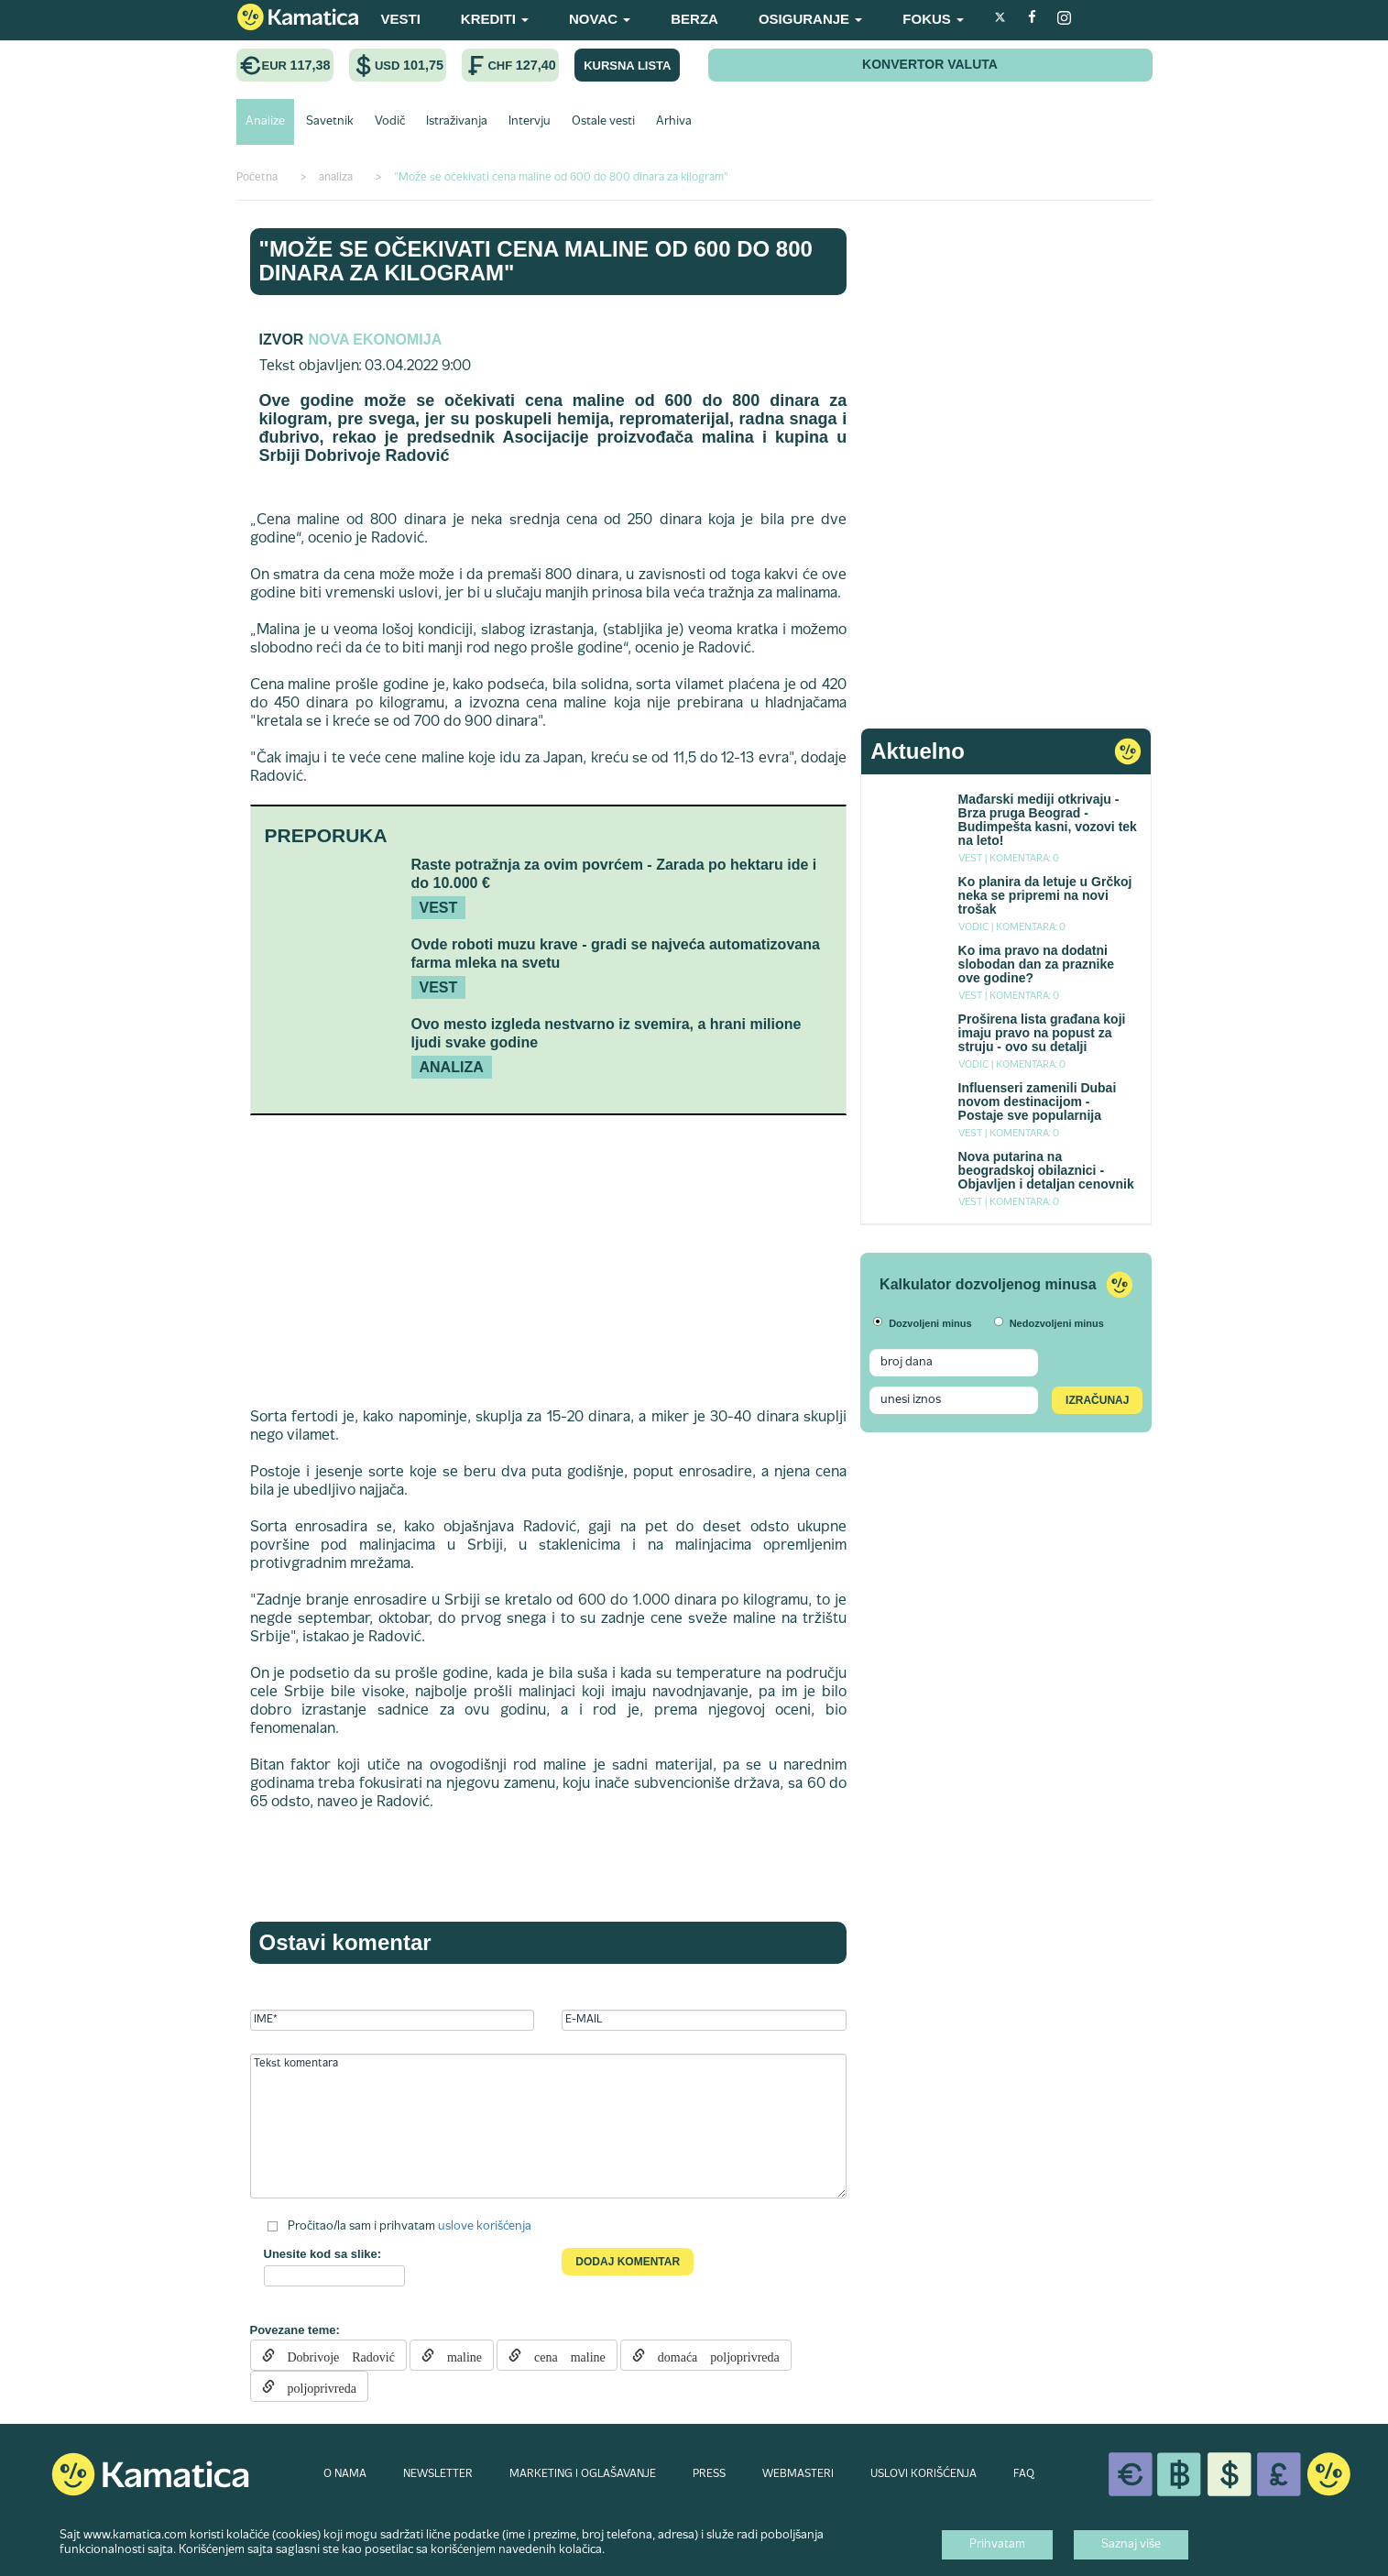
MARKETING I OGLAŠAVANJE (582, 2474)
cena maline (563, 2355)
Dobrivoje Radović (335, 2355)
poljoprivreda (315, 2386)
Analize (265, 121)
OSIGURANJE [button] (810, 19)
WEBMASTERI (798, 2474)
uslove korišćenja (484, 2226)
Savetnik (330, 121)
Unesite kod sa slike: (323, 2254)
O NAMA (344, 2474)
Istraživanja (456, 121)
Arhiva (674, 121)
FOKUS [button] (933, 19)
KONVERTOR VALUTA (930, 64)
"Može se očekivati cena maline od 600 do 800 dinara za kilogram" (536, 260)
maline (458, 2355)
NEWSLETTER (438, 2474)
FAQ (1023, 2474)
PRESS (709, 2474)
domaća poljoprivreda (712, 2355)
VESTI (401, 19)
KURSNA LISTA (627, 65)
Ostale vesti (603, 121)
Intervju (529, 121)
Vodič (390, 121)
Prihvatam (997, 2544)
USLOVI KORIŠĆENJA (923, 2474)
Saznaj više (1131, 2544)
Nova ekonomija (375, 339)
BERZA (694, 19)
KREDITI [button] (495, 19)
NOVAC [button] (599, 19)
